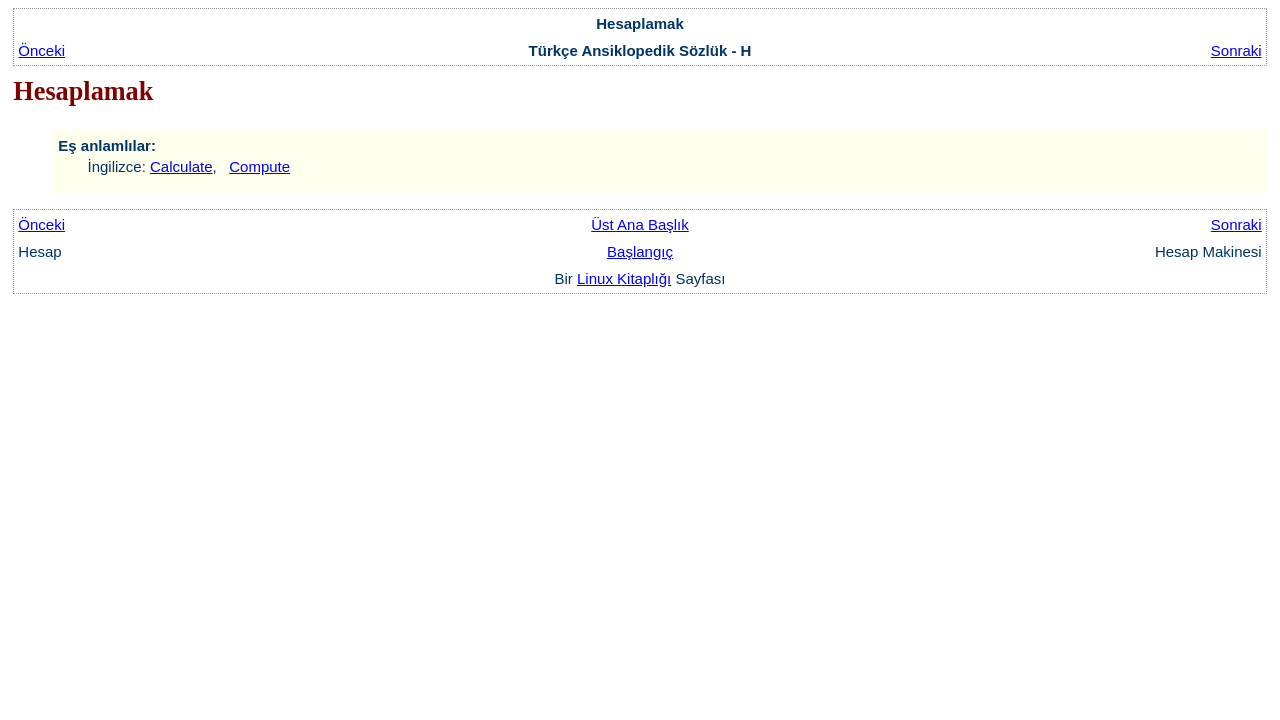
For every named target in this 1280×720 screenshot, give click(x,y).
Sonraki (1236, 50)
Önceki (41, 50)
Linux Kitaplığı (624, 278)
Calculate (181, 166)
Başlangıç (640, 251)
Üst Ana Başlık (640, 224)
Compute (259, 166)
